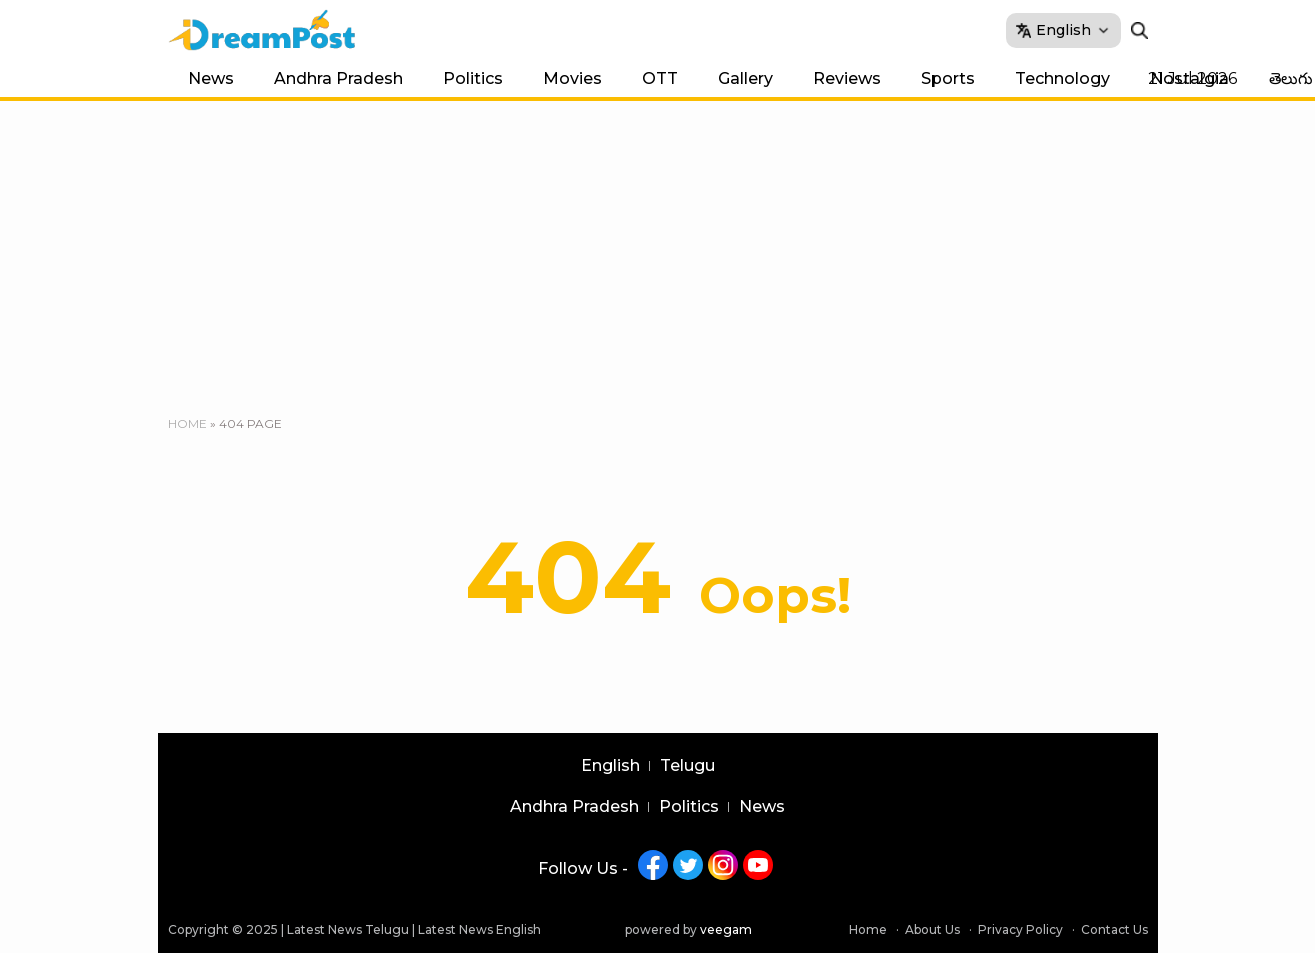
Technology (1062, 78)
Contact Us (1114, 929)
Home (187, 423)
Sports (948, 78)
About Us (932, 929)
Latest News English (479, 929)
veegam (726, 929)
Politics (473, 78)
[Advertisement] (658, 251)
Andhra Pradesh (338, 78)
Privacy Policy (1020, 929)
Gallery (745, 78)
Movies (572, 78)
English (610, 766)
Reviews (847, 78)
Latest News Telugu (348, 929)
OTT (660, 78)
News (211, 78)
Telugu (687, 766)
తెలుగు (1291, 78)
